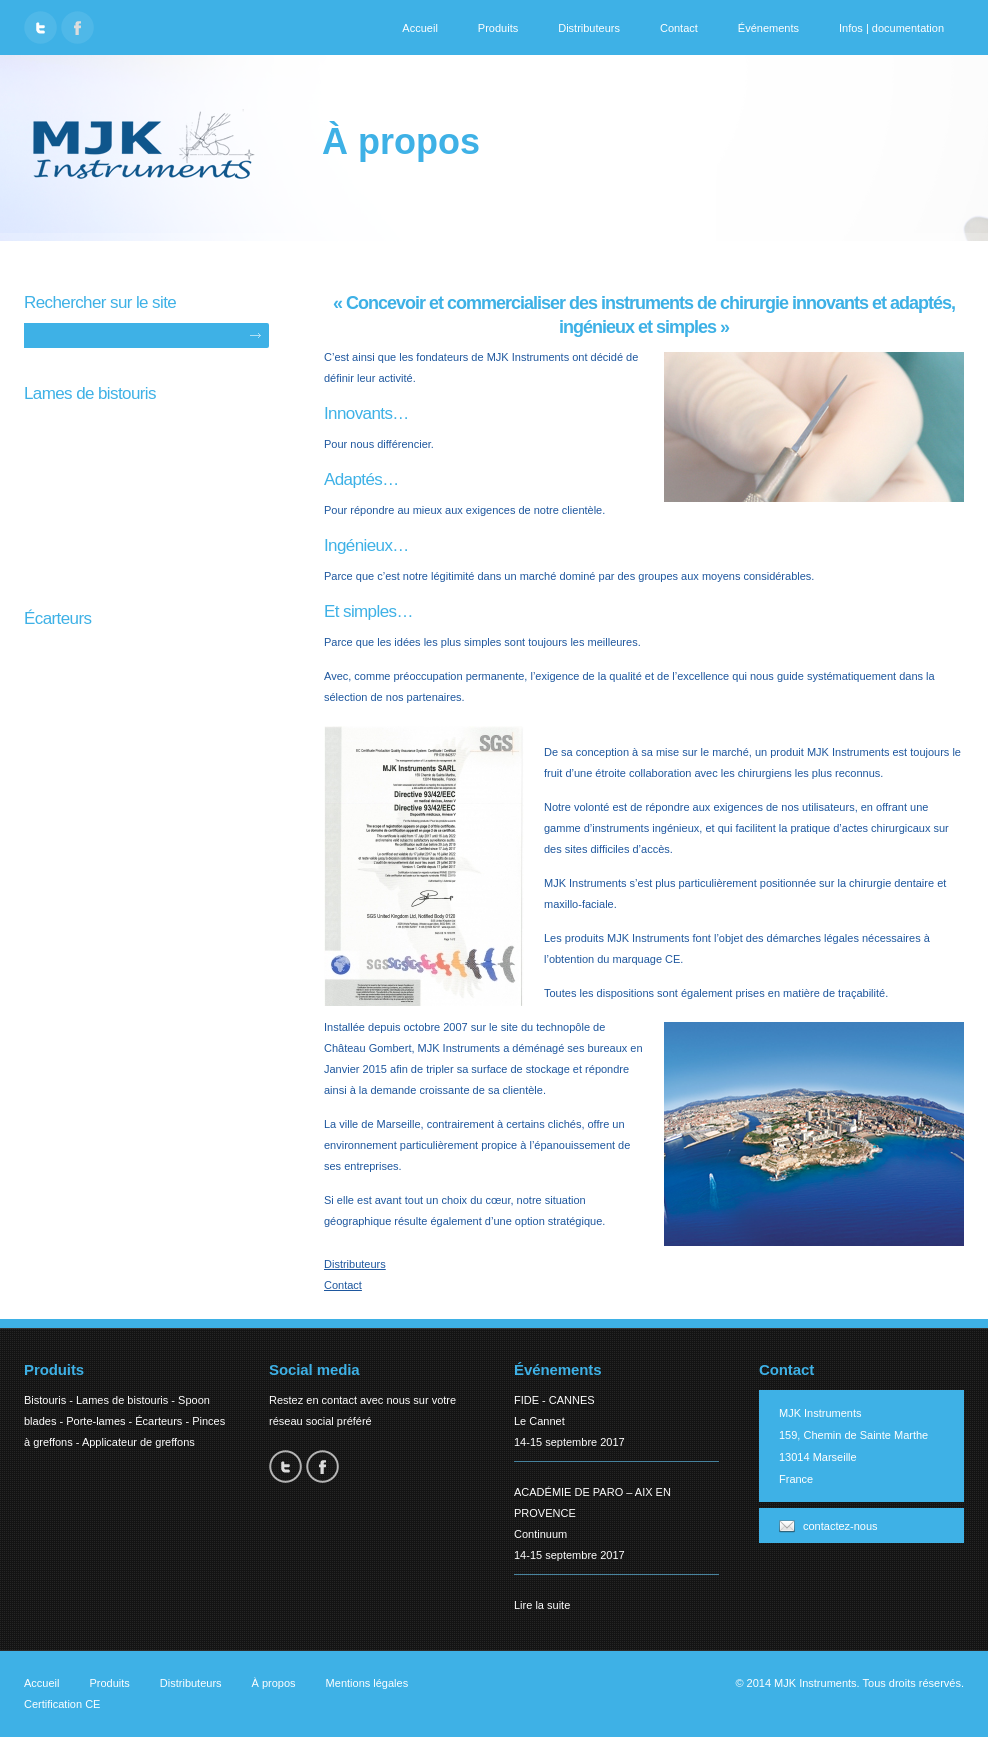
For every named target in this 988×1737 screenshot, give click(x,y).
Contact (679, 28)
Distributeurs (589, 28)
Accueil (419, 28)
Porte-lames (95, 1421)
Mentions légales (367, 1683)
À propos (274, 1683)
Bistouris (45, 1400)
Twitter (40, 27)
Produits (498, 28)
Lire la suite (542, 1605)
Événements (768, 28)
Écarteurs (158, 1421)
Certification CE (62, 1704)
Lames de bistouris (122, 1400)
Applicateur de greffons (138, 1442)
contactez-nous (840, 1526)
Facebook (77, 27)
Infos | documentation (891, 28)
